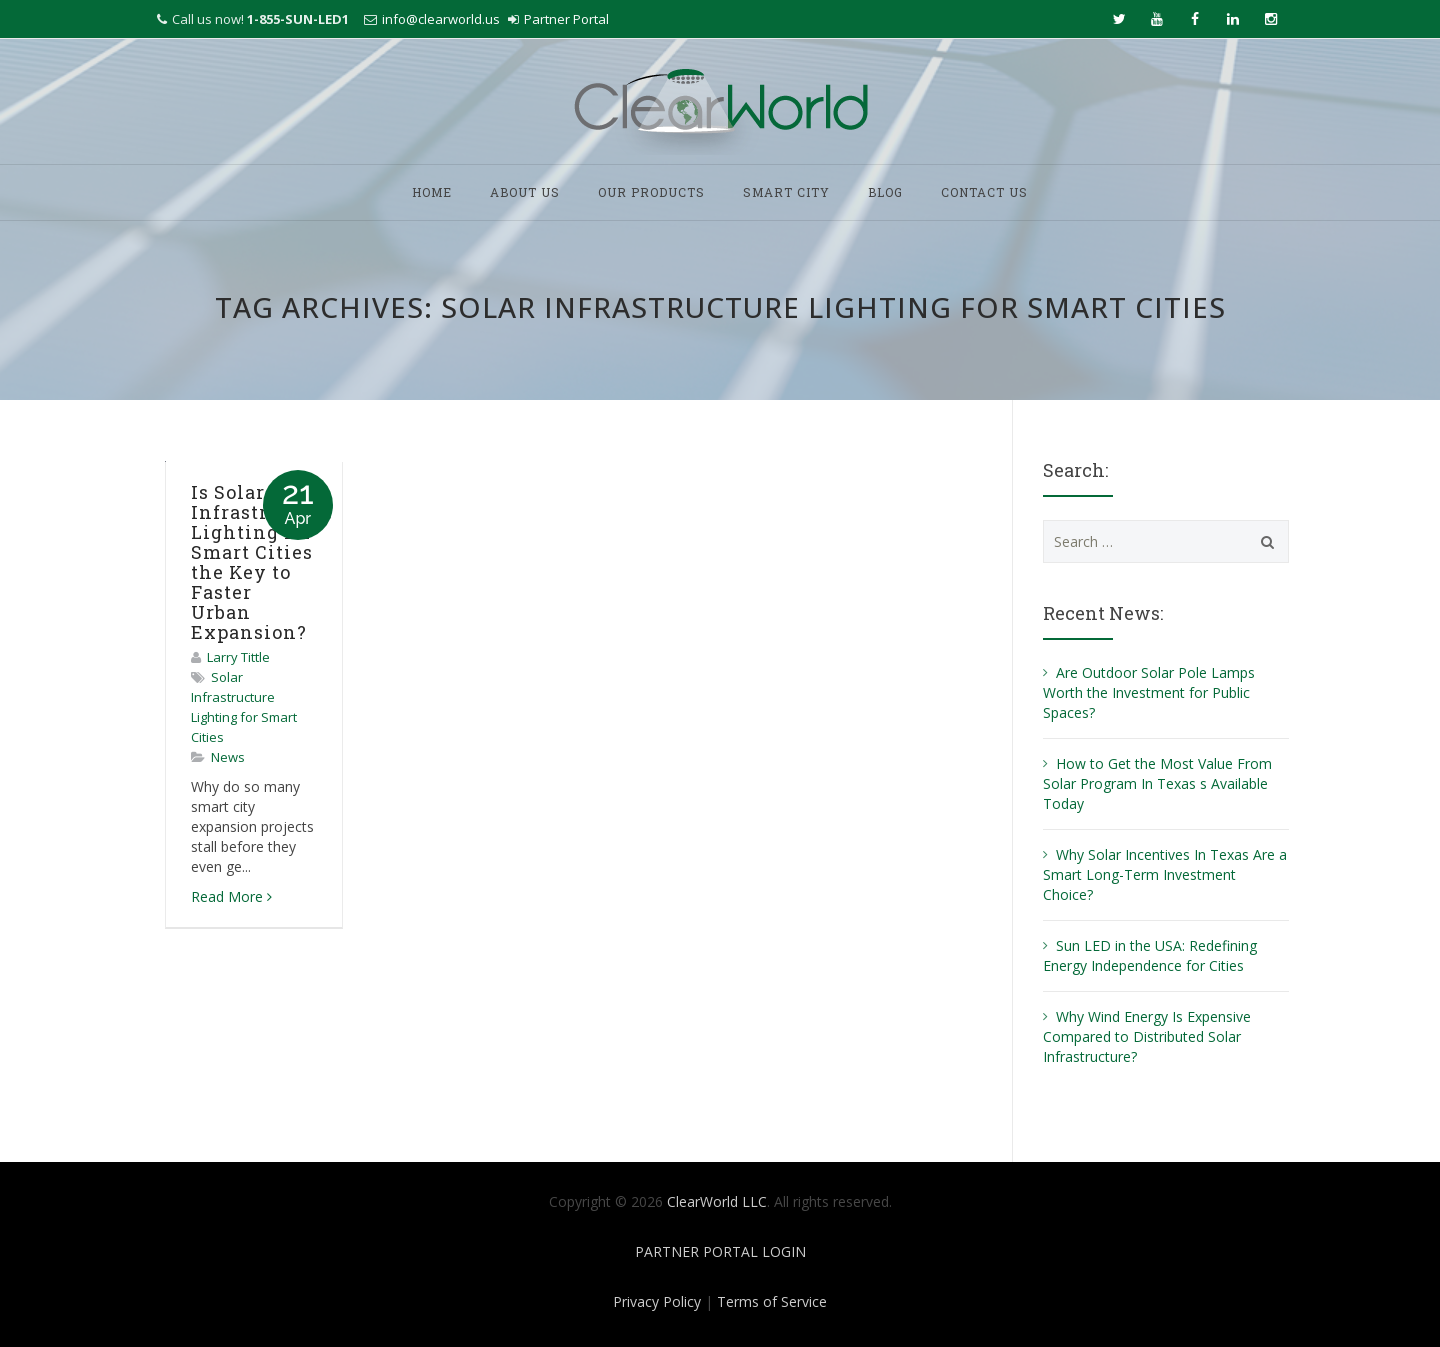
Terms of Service (772, 1301)
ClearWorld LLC (717, 1201)
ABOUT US (525, 192)
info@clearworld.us (441, 19)
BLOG (885, 192)
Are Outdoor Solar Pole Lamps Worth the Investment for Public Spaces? (1149, 692)
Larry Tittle (238, 657)
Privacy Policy (657, 1301)
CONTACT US (984, 192)
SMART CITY (786, 192)
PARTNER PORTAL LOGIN (720, 1251)
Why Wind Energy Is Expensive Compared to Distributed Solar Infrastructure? (1147, 1036)
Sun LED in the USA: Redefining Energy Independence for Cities (1150, 955)
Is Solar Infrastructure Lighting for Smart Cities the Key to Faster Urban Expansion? (262, 562)
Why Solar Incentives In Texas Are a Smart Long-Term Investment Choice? (1165, 874)
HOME (432, 192)
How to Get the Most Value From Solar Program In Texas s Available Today (1157, 783)
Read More (231, 896)
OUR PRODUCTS (651, 192)
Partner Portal (566, 19)
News (228, 757)
